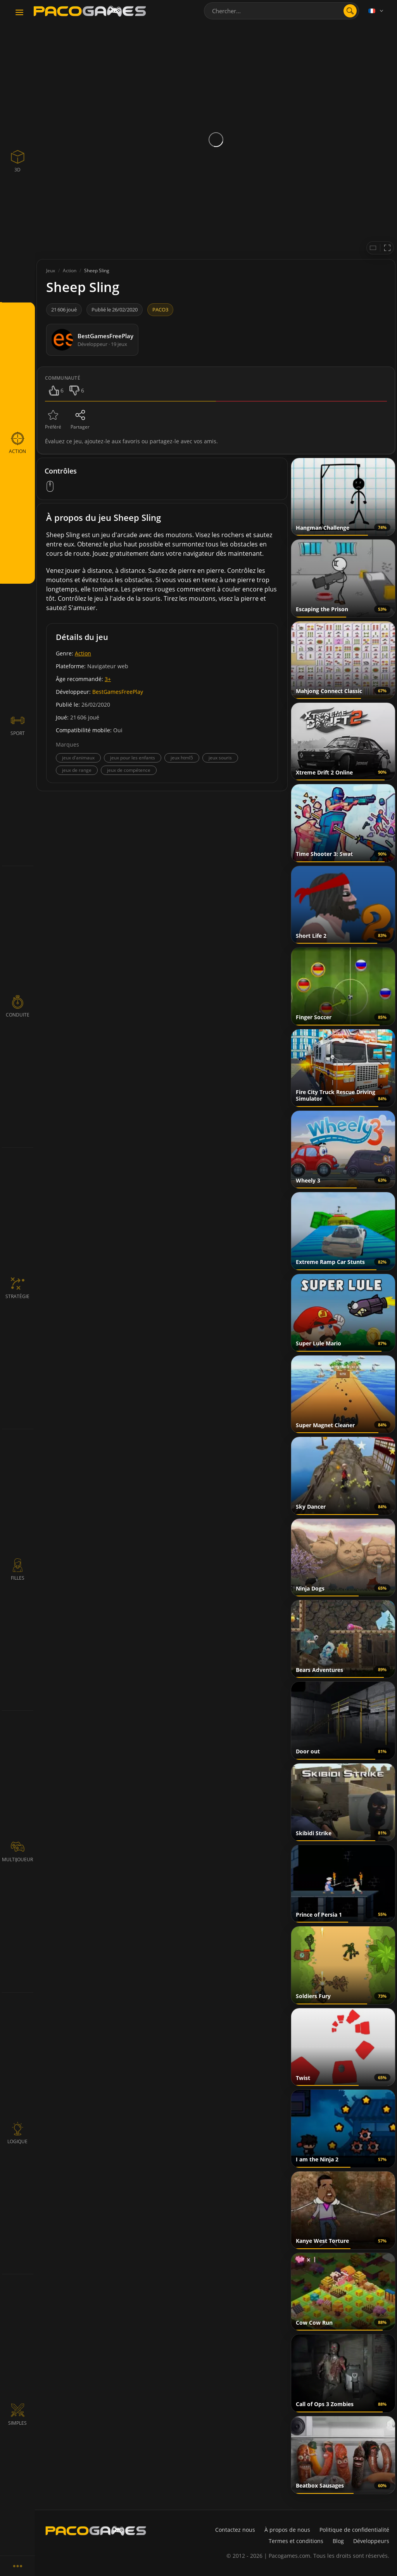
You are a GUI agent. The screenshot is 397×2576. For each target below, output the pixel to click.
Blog (338, 2541)
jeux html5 (182, 757)
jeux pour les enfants (132, 757)
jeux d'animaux (78, 757)
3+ (108, 679)
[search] (350, 10)
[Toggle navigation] (19, 12)
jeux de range (76, 770)
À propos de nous (287, 2529)
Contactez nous (235, 2529)
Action (83, 653)
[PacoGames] (96, 2531)
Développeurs (371, 2541)
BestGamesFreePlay (117, 691)
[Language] (376, 10)
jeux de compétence (128, 770)
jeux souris (220, 757)
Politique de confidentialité (354, 2529)
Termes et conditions (296, 2541)
